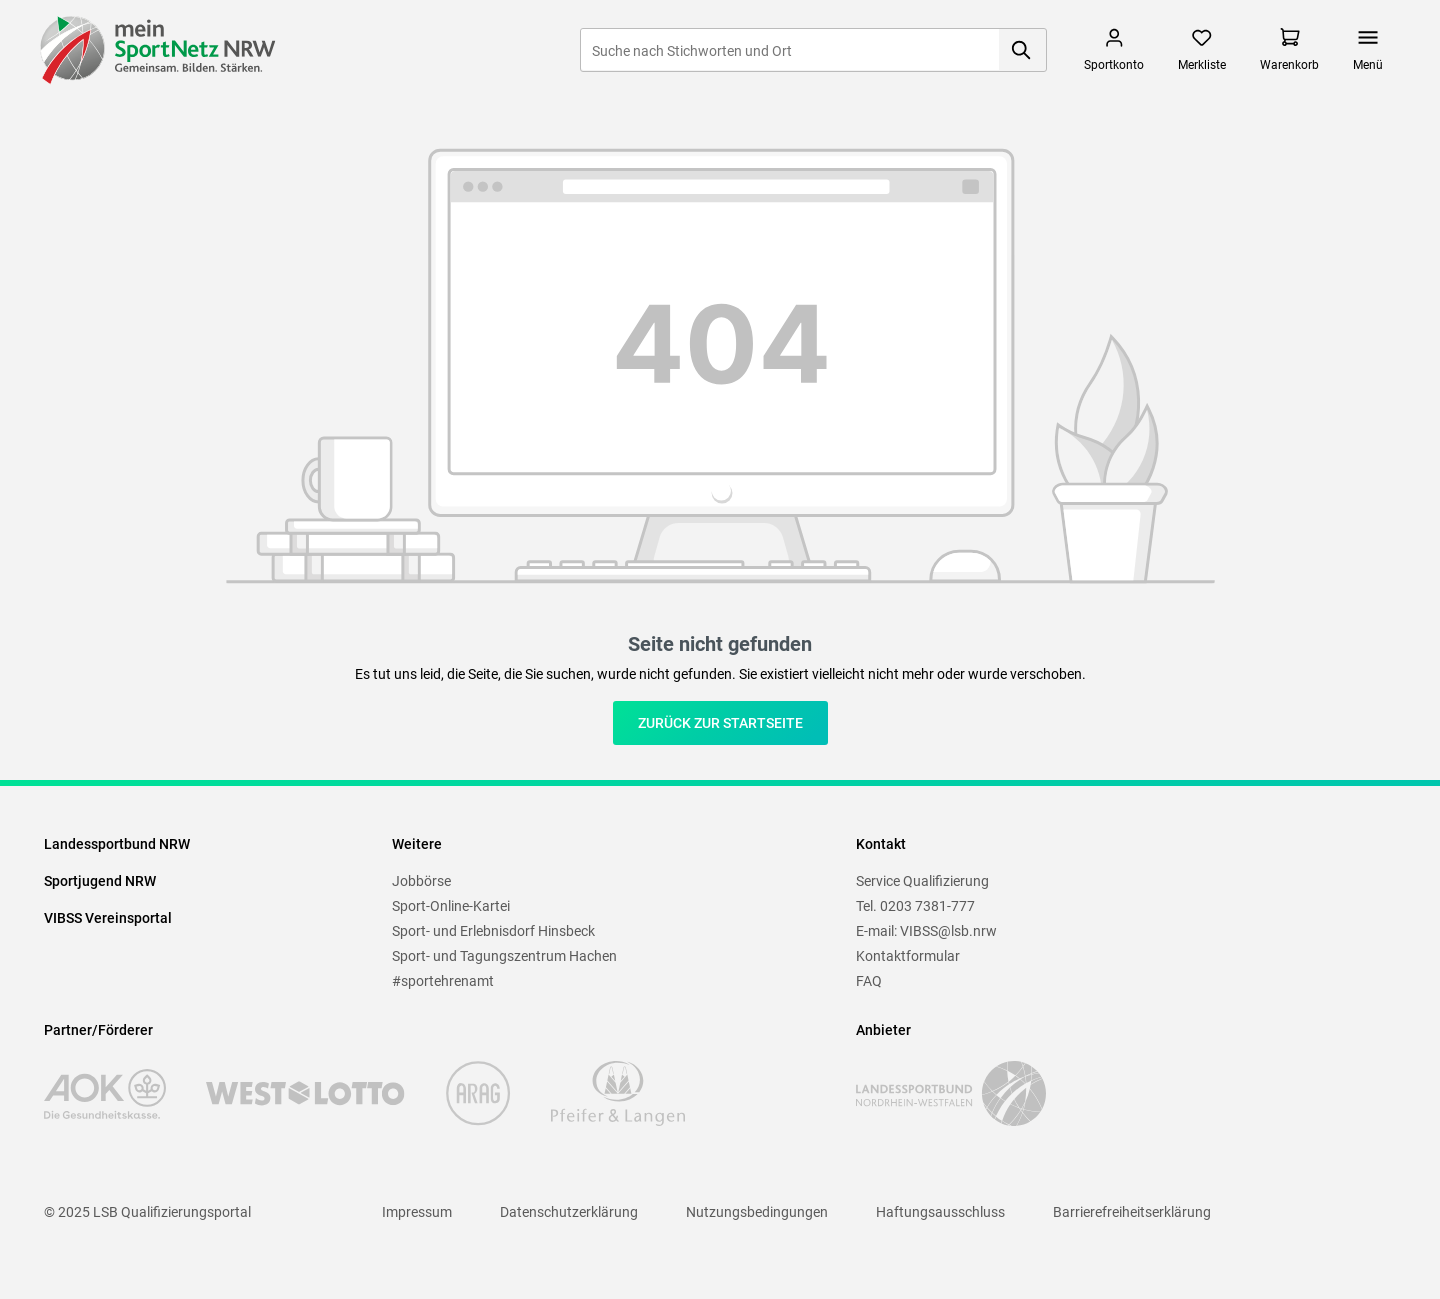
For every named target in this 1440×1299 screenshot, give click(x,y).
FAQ (869, 981)
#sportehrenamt (443, 981)
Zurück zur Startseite (720, 723)
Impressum (417, 1212)
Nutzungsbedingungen (757, 1212)
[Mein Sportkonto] (1114, 50)
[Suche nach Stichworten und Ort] (790, 49)
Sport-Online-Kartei (451, 906)
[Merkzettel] (1202, 50)
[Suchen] (1022, 50)
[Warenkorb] (1289, 50)
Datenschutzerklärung (569, 1212)
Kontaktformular (908, 956)
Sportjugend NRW (100, 881)
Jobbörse (421, 881)
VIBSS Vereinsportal (108, 918)
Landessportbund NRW (117, 844)
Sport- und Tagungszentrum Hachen (504, 956)
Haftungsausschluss (940, 1212)
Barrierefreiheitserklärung (1132, 1212)
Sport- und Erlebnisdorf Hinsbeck (493, 931)
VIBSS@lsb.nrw (948, 931)
